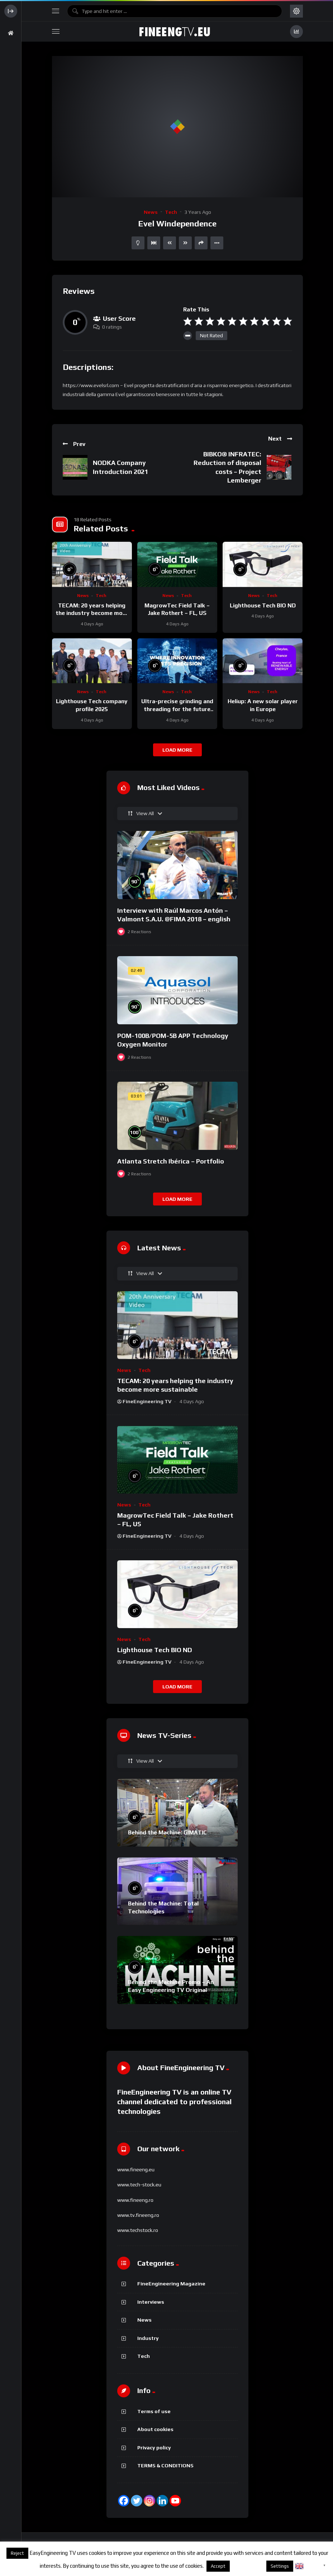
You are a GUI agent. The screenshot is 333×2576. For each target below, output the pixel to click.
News (151, 212)
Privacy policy (154, 2447)
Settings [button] (280, 2566)
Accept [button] (218, 2566)
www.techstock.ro (137, 2230)
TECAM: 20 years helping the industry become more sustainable (92, 613)
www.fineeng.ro (135, 2200)
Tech (171, 212)
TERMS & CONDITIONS (165, 2465)
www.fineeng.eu (135, 2169)
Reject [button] (17, 2553)
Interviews (150, 2302)
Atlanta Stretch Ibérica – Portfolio (170, 1161)
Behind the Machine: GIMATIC (167, 1832)
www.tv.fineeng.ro (138, 2215)
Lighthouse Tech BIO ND (263, 605)
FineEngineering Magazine (171, 2283)
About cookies (155, 2429)
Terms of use (154, 2411)
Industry (148, 2338)
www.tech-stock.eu (139, 2184)
